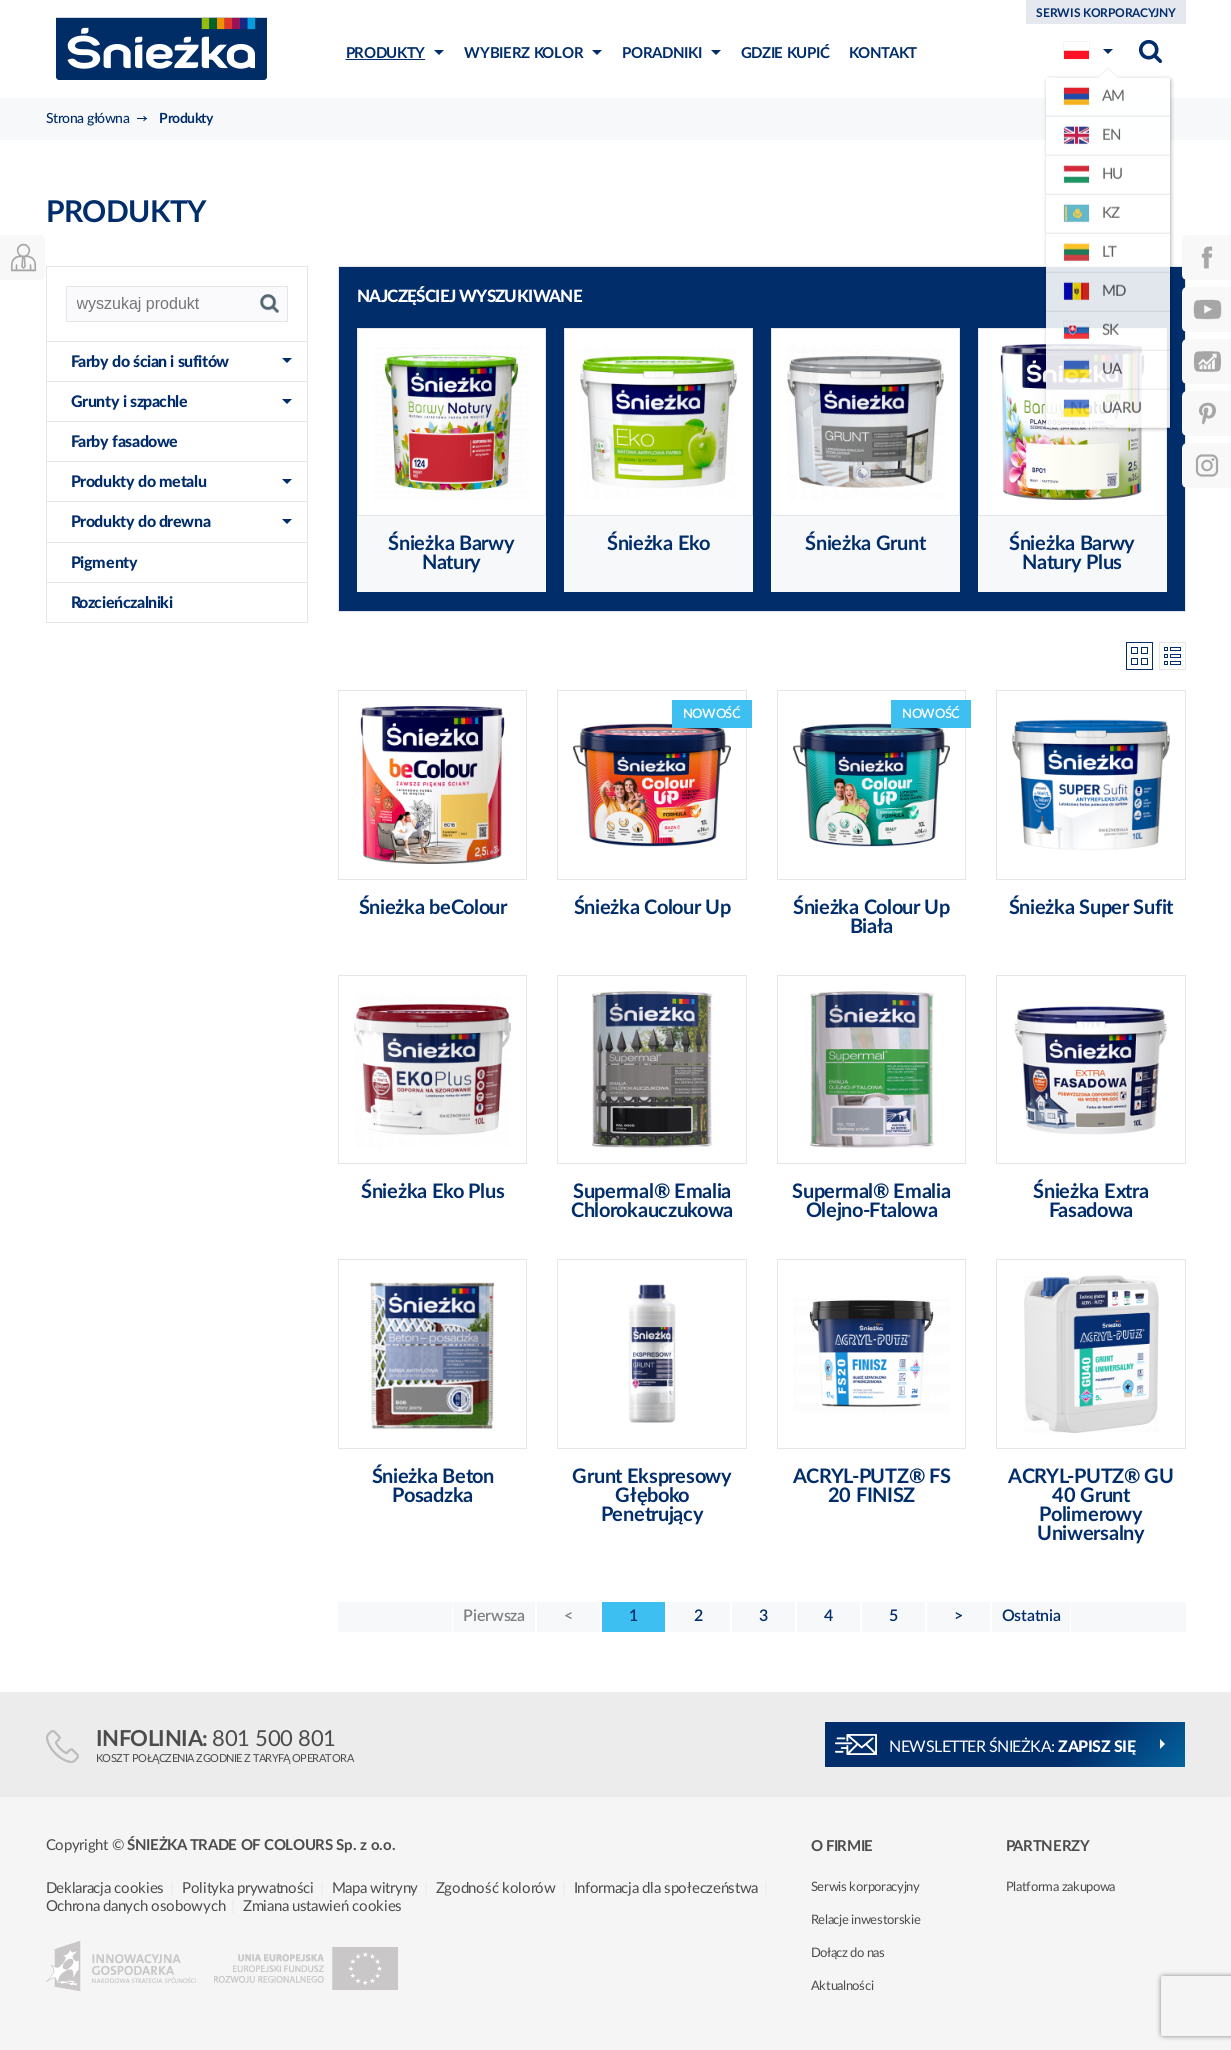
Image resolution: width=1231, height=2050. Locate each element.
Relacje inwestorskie (866, 1920)
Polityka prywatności (248, 1888)
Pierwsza (494, 1616)
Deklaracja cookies (105, 1888)
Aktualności (842, 1986)
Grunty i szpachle (129, 402)
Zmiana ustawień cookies (322, 1906)
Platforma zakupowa (1061, 1887)
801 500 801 (274, 1739)
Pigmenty (104, 563)
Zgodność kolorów (496, 1888)
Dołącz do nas (848, 1953)
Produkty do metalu (139, 482)
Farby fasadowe (124, 442)
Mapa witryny (375, 1888)
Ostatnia (1031, 1616)
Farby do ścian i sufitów (150, 362)
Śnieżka (161, 48)
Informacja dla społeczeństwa (666, 1888)
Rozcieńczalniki (122, 603)
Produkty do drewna (141, 522)
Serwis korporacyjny (865, 1887)
